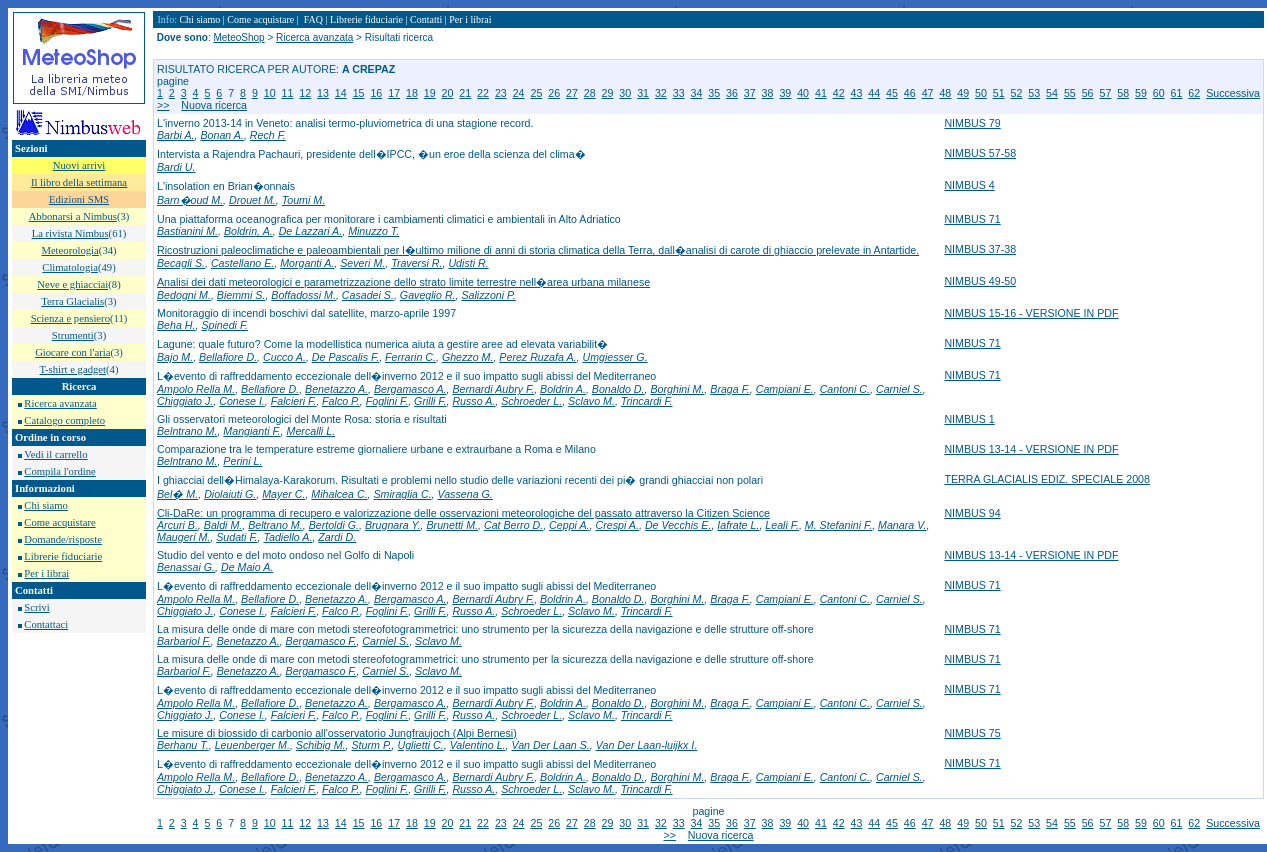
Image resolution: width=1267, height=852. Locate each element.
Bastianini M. (187, 231)
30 (625, 93)
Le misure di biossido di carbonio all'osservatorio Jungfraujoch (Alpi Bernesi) (337, 733)
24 (519, 93)
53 (1034, 93)
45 (892, 93)
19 (430, 93)
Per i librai (46, 573)
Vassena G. (464, 494)
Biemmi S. (241, 295)
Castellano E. (242, 263)
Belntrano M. (187, 431)
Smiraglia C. (403, 494)
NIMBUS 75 (972, 733)
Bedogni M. (184, 295)
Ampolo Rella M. (196, 389)
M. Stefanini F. (838, 525)
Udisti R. (468, 263)
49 (963, 93)
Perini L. (242, 461)
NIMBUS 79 (972, 123)
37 (750, 93)
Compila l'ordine (59, 471)
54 (1052, 93)
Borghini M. (677, 389)
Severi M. (362, 263)
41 (821, 93)
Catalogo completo (64, 420)
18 (412, 93)
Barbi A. (176, 135)
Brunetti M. (453, 525)
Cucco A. (284, 357)
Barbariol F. (184, 641)
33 (679, 93)
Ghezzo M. (468, 357)
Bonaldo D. (618, 389)
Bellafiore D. (228, 357)
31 (643, 93)
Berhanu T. (183, 745)
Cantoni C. (845, 389)
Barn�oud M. (190, 200)
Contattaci (46, 624)
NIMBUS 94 (972, 513)
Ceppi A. (569, 525)
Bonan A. (221, 135)
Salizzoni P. (488, 295)
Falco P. (341, 401)
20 (448, 93)
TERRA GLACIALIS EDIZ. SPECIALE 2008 (1047, 479)
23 (501, 93)
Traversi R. (416, 263)
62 (1194, 93)
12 (305, 93)
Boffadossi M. (303, 295)
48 (945, 93)
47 (928, 93)
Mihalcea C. (339, 494)
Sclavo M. (591, 401)
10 (270, 93)
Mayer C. (283, 494)
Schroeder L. (531, 401)
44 (874, 93)
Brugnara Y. (393, 525)
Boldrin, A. (248, 231)
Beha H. (176, 325)
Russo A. (473, 401)
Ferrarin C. (410, 357)
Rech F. (268, 135)
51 (999, 93)
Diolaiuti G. (230, 494)
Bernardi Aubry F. (493, 389)
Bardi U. (176, 167)
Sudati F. (236, 537)
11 (288, 93)
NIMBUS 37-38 (980, 249)
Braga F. (730, 389)
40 (803, 93)
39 (785, 93)
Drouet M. (252, 200)
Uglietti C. (421, 745)
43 (857, 93)
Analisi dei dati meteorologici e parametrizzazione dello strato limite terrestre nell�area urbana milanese (403, 282)
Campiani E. (785, 389)
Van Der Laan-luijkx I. (646, 745)
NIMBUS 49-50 (980, 281)
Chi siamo (46, 505)
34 (696, 93)
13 (323, 93)
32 (661, 93)
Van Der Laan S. (550, 745)
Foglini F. (387, 401)
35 (714, 93)
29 (608, 93)
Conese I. (242, 401)
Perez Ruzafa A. (537, 357)
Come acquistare (59, 522)
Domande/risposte (63, 539)
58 (1123, 93)
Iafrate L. (738, 525)
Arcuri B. (177, 525)
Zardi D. (337, 537)
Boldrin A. (563, 389)
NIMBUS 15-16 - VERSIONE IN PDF (1031, 313)
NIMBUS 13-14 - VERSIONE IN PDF (1031, 449)
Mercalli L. (311, 431)
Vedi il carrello (55, 454)
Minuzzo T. (373, 231)
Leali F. (782, 525)
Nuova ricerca (214, 105)
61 (1177, 93)
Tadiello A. (287, 537)
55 (1070, 93)
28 (590, 93)
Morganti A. (307, 263)
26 (554, 93)
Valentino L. (478, 745)
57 (1105, 93)
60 (1159, 93)
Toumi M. (303, 200)
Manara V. (902, 525)
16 (376, 93)
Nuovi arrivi (79, 165)
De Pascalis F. (345, 357)
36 (732, 93)
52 (1017, 93)
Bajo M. (175, 357)
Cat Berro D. (513, 525)
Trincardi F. (647, 401)
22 (483, 93)
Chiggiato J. (185, 401)
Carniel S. (899, 389)
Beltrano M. (275, 525)
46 (910, 93)
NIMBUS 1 (969, 419)
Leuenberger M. (252, 745)
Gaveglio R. (428, 295)
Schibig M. (321, 745)
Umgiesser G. (614, 357)
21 (465, 93)
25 (536, 93)
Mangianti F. (251, 431)
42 (839, 93)
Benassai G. (186, 567)
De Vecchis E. (678, 525)
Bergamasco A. (410, 389)
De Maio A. (247, 567)
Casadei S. (368, 295)
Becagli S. (181, 263)
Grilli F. (430, 401)
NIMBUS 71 (972, 219)
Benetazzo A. (336, 389)
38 (768, 93)
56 (1088, 93)
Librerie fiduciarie (63, 556)
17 (394, 93)
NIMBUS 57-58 (980, 153)
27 (572, 93)
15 (359, 93)
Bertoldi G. (334, 525)
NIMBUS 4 (969, 185)
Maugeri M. (183, 537)
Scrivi (36, 607)
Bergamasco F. (321, 641)
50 (981, 93)
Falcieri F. (293, 401)
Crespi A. (617, 525)
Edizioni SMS (79, 199)
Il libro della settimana (79, 182)
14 (341, 93)
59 (1141, 93)
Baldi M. (223, 525)
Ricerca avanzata (60, 403)
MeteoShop (238, 37)
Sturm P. (372, 745)
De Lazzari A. (311, 231)
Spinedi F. (224, 325)
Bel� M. (177, 494)
